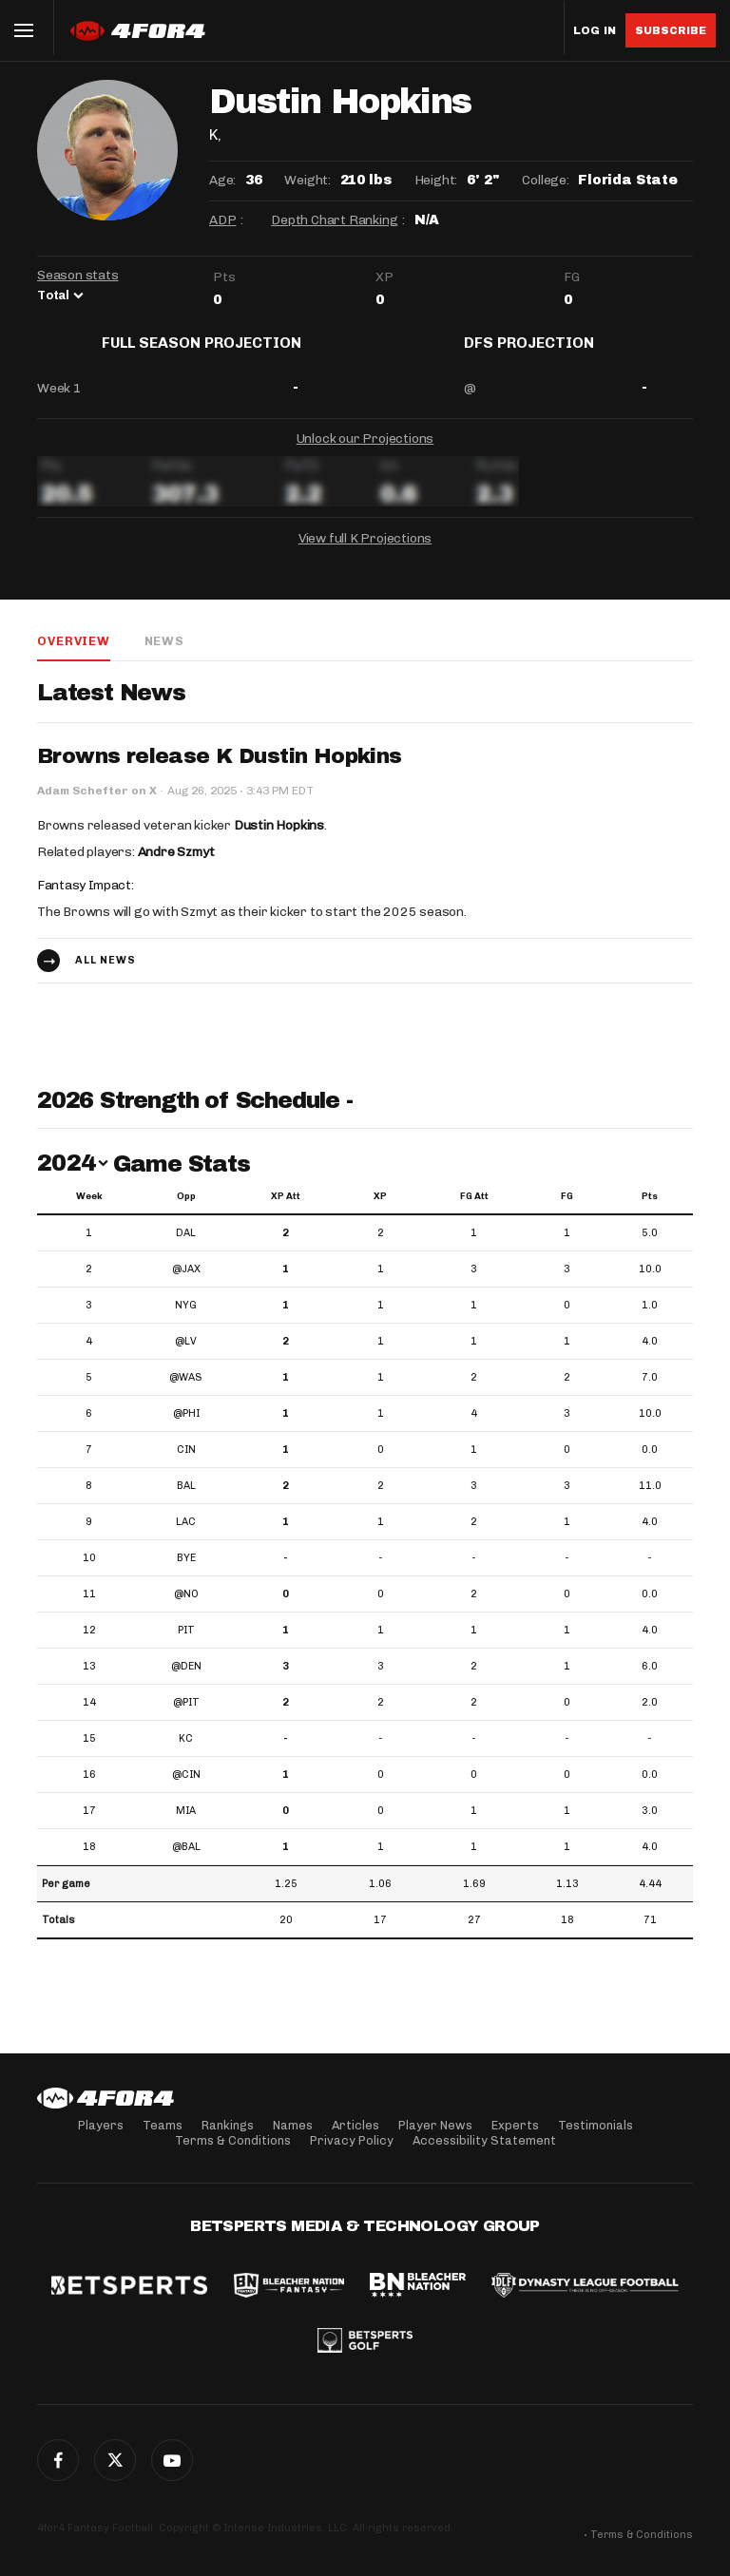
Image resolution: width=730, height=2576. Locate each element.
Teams (162, 2125)
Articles (355, 2125)
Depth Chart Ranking (334, 220)
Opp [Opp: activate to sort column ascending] (186, 1211)
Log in (594, 31)
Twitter (115, 2460)
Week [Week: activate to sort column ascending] (89, 1211)
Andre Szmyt (176, 867)
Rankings (228, 2125)
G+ (172, 2460)
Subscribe (670, 30)
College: (545, 180)
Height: (436, 180)
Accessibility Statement (484, 2140)
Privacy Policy (352, 2140)
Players (101, 2125)
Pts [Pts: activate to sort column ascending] (650, 1211)
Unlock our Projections (365, 453)
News (163, 655)
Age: (222, 180)
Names (293, 2125)
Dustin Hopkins (279, 840)
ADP (222, 220)
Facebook (58, 2460)
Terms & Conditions (233, 2140)
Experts (515, 2125)
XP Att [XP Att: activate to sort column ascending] (285, 1211)
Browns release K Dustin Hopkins (219, 771)
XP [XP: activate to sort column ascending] (380, 1211)
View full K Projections (365, 552)
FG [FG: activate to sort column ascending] (567, 1211)
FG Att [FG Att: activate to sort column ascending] (474, 1211)
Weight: (307, 180)
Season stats (78, 275)
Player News (435, 2125)
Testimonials (595, 2125)
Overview (73, 655)
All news (105, 975)
